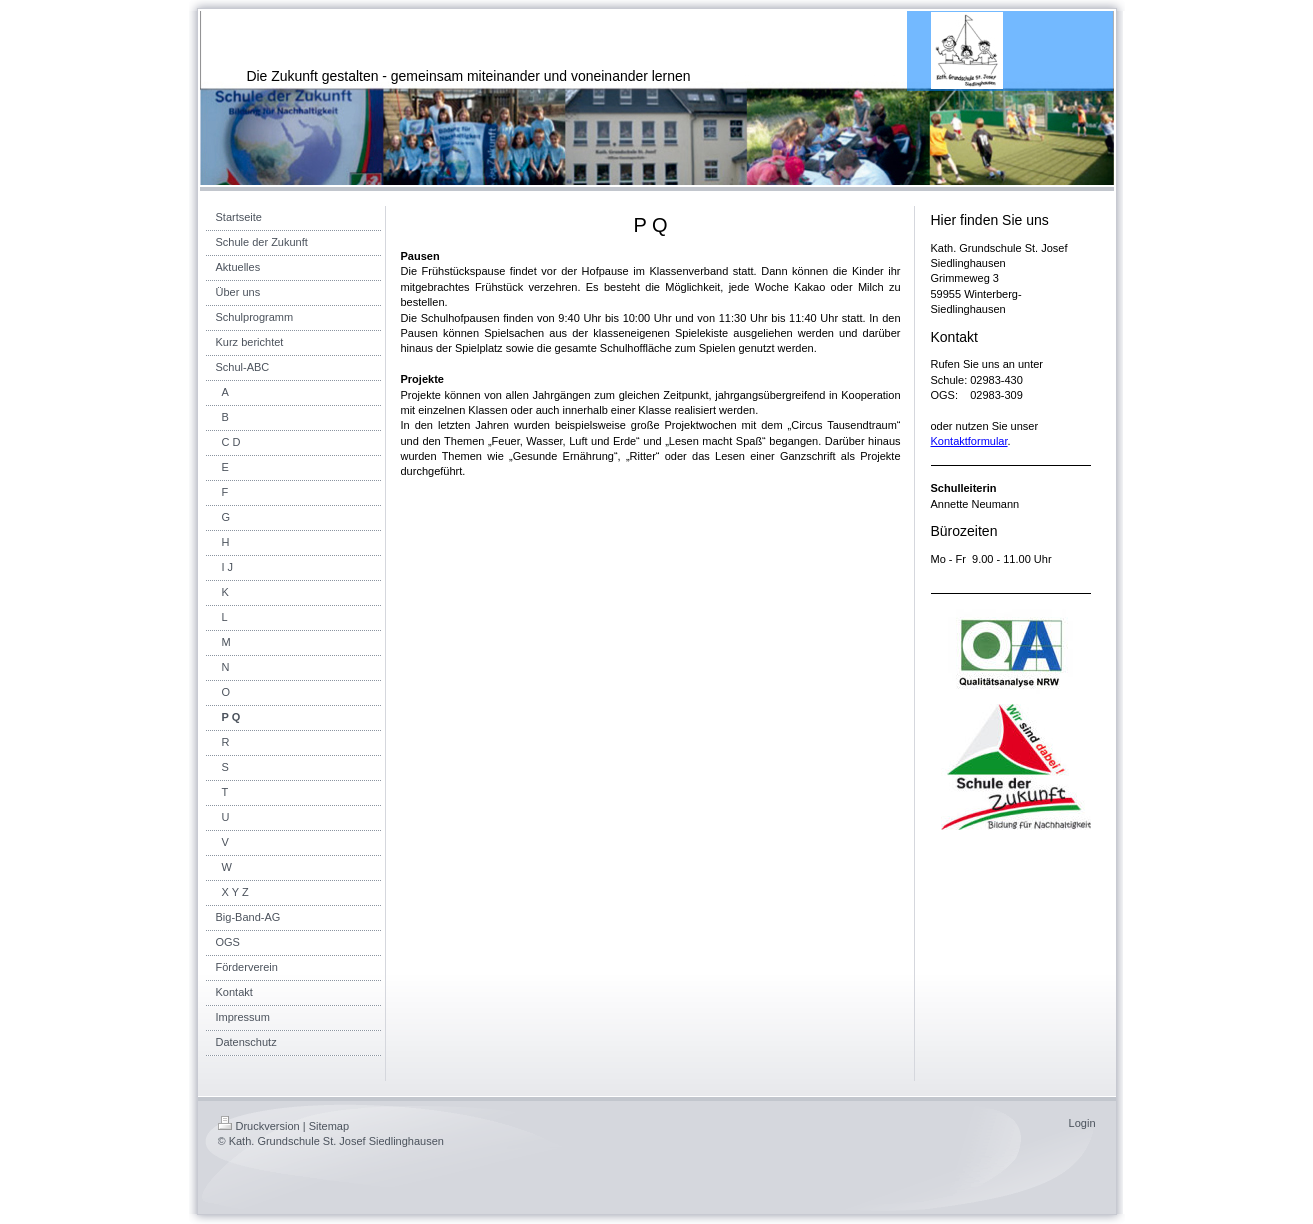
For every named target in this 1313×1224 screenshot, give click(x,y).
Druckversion (259, 1126)
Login (1082, 1123)
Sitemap (329, 1126)
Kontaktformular (969, 441)
